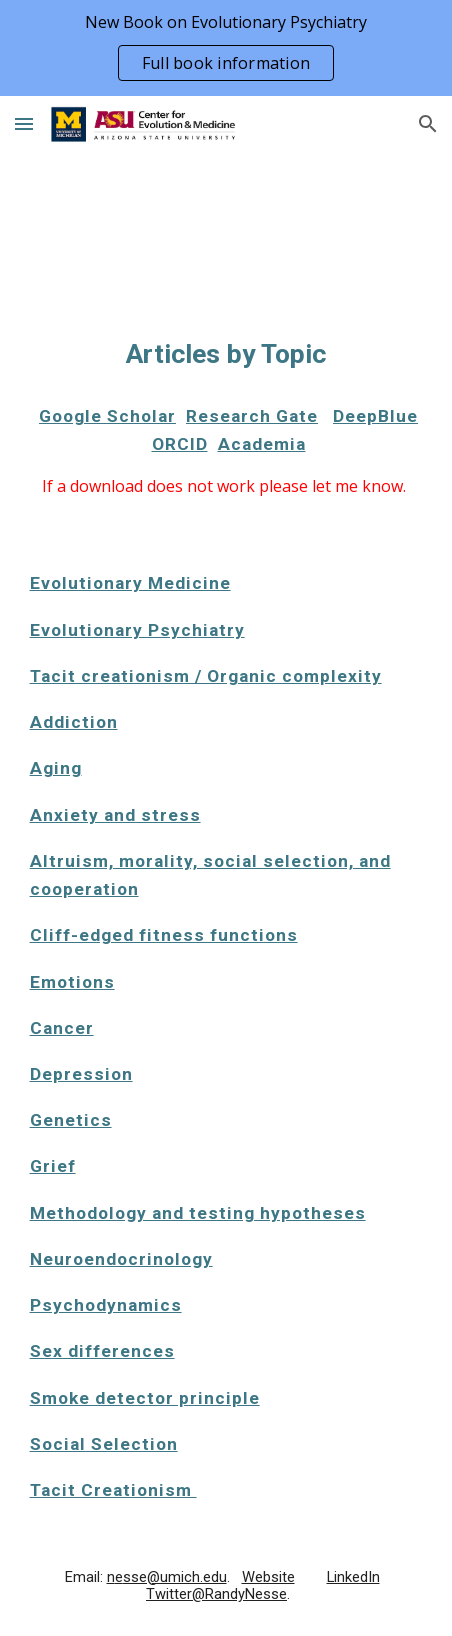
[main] (226, 354)
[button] (24, 123)
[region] (226, 48)
